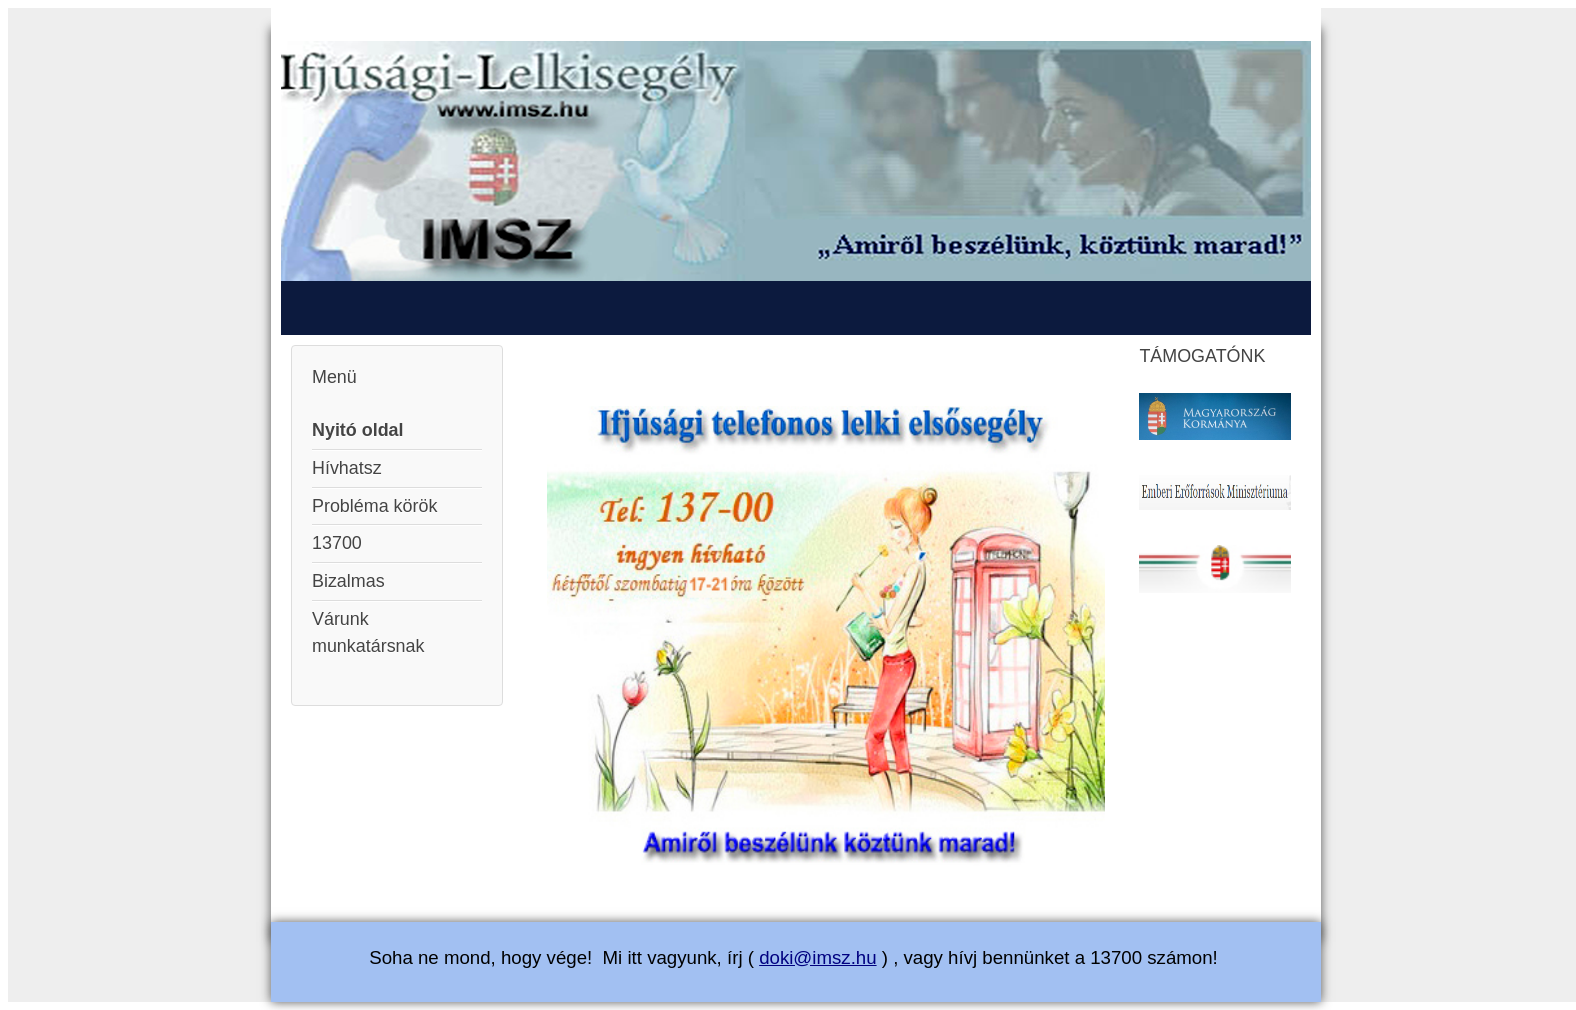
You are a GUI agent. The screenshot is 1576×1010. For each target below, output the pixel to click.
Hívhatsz (347, 468)
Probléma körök (374, 506)
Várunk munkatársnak (368, 632)
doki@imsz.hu (817, 957)
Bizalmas (348, 581)
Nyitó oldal (358, 430)
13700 (337, 543)
